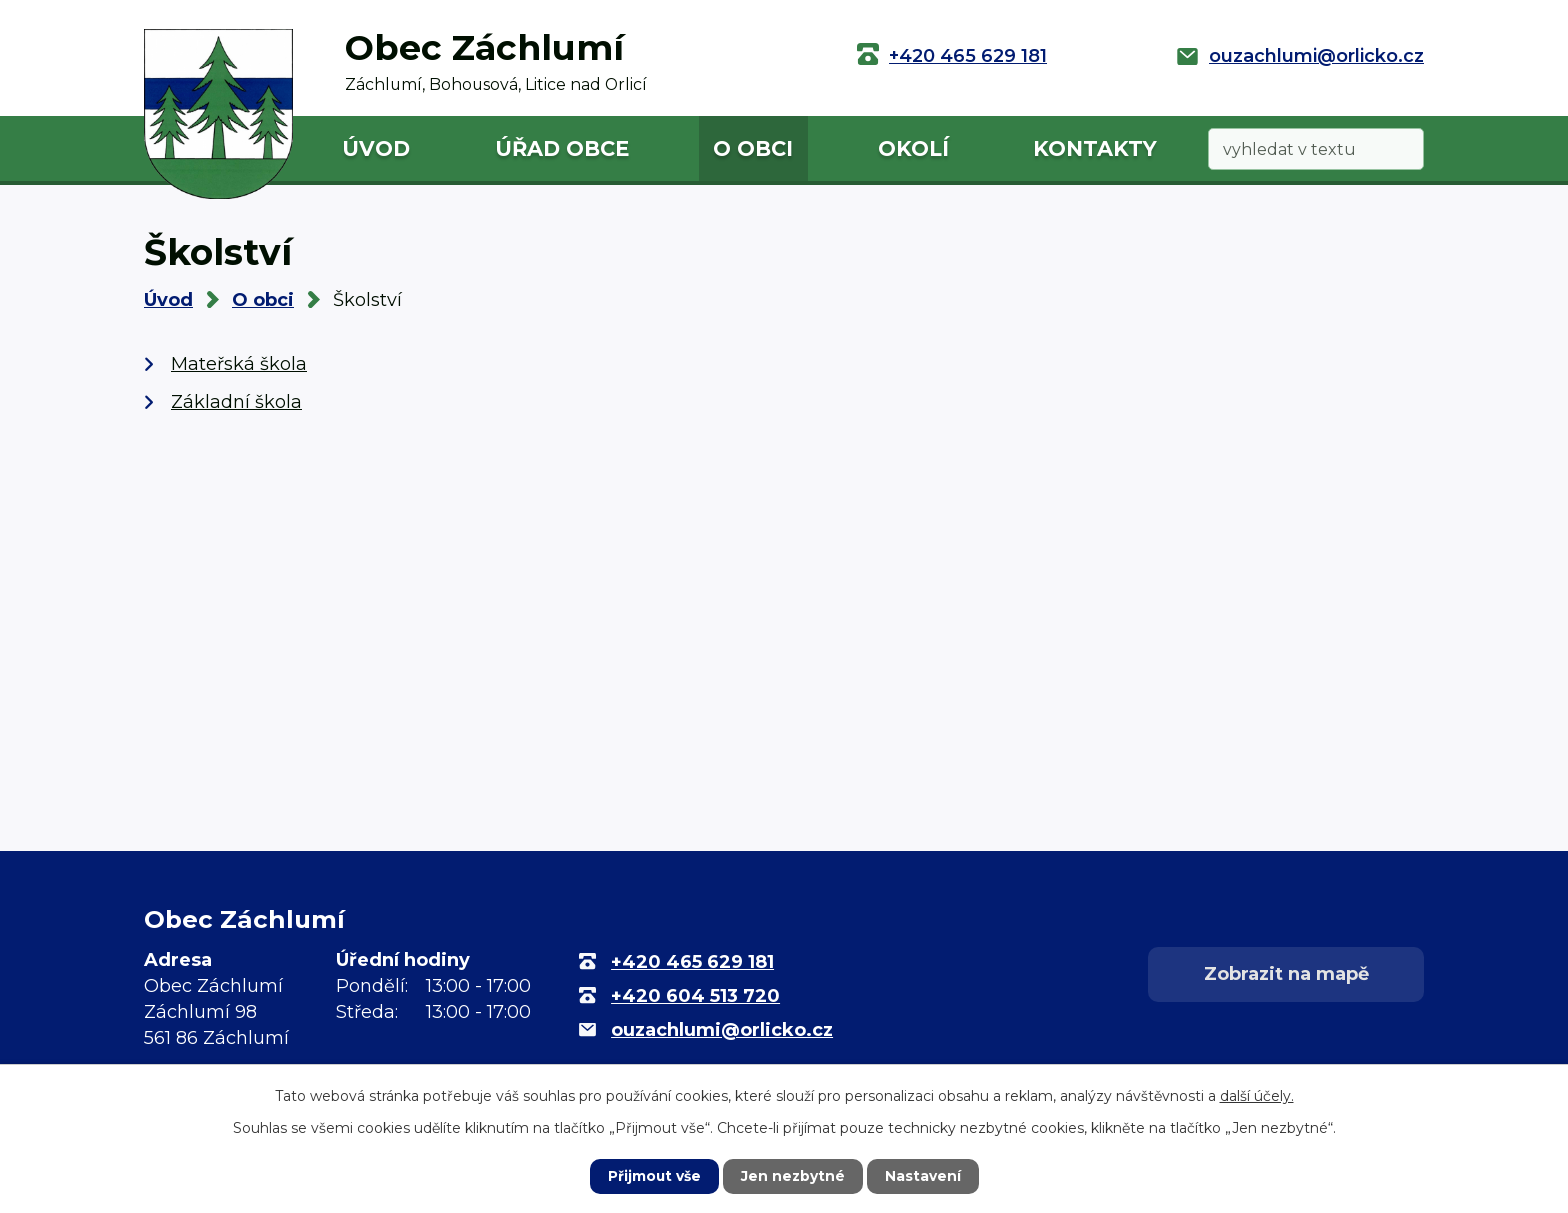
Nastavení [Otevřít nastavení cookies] (924, 1176)
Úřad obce (562, 148)
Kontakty (1095, 148)
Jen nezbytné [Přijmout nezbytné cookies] (793, 1176)
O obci (753, 148)
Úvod (376, 148)
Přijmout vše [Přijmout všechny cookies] (654, 1176)
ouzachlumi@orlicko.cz (1316, 56)
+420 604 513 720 (695, 996)
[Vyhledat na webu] (1316, 149)
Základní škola (236, 402)
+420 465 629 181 (968, 56)
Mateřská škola (239, 364)
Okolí (913, 148)
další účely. (1257, 1096)
